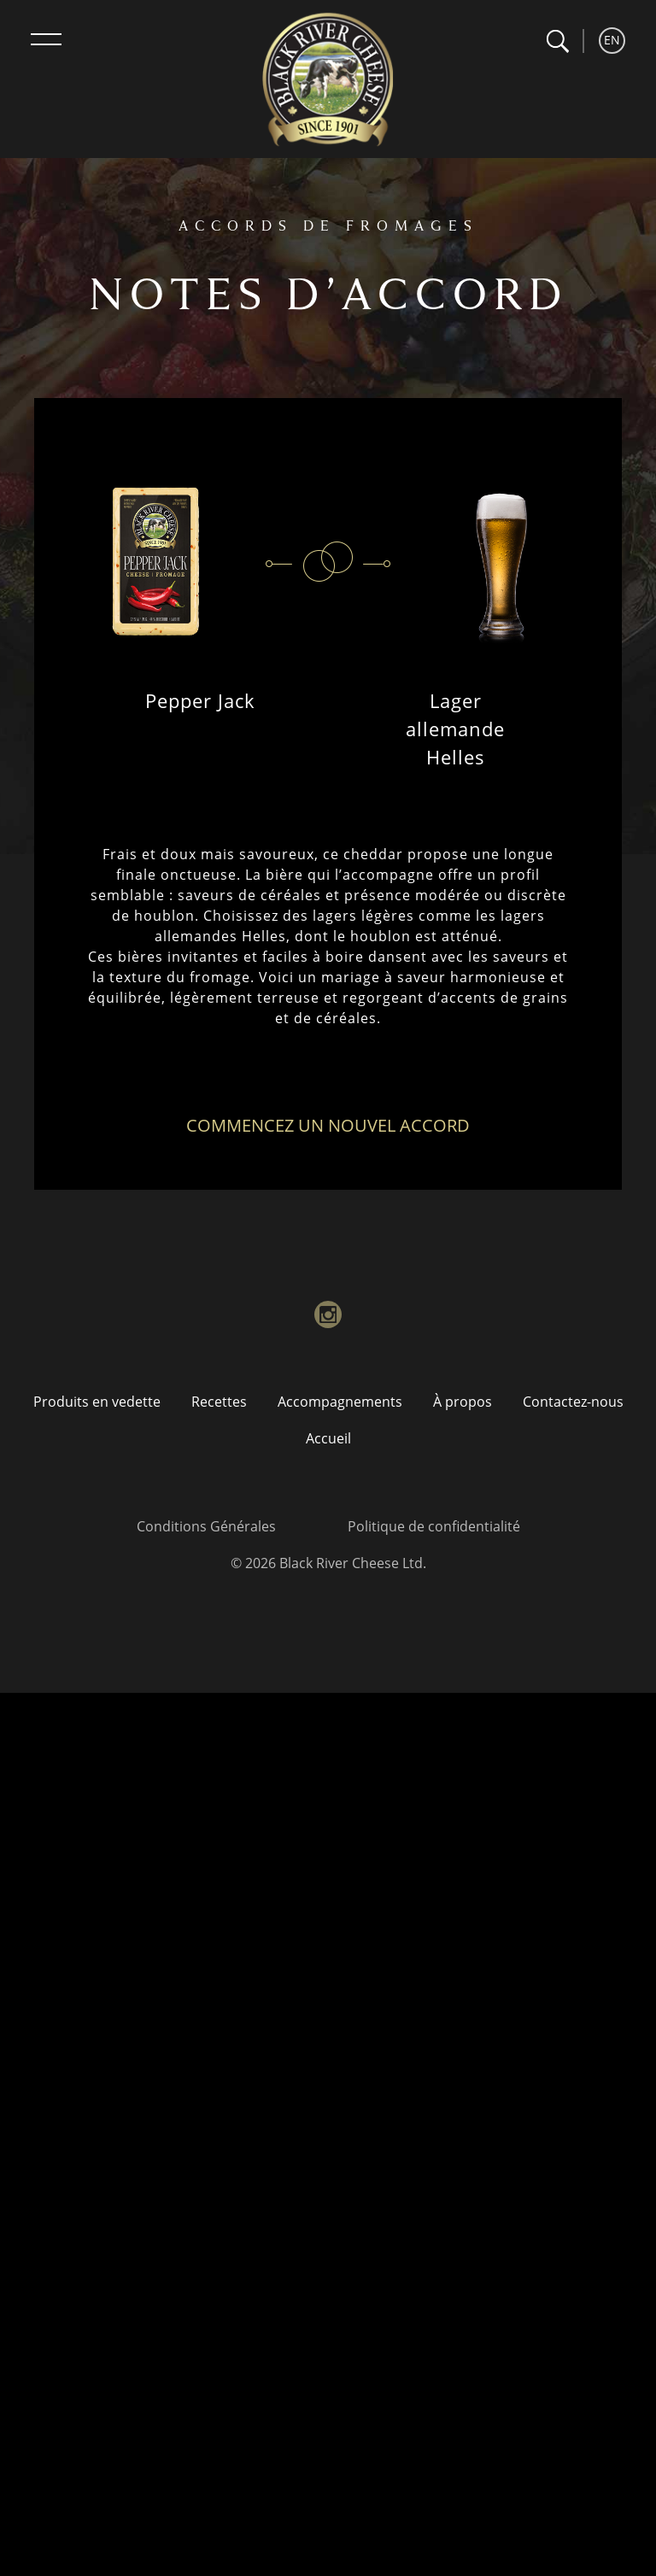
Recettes (219, 1401)
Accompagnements (340, 1401)
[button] (557, 41)
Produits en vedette (97, 1401)
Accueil (328, 1438)
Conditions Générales (206, 1526)
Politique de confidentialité (434, 1526)
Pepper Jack (200, 700)
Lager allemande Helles (455, 729)
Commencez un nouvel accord (328, 1125)
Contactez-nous (573, 1401)
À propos (462, 1401)
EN (612, 40)
